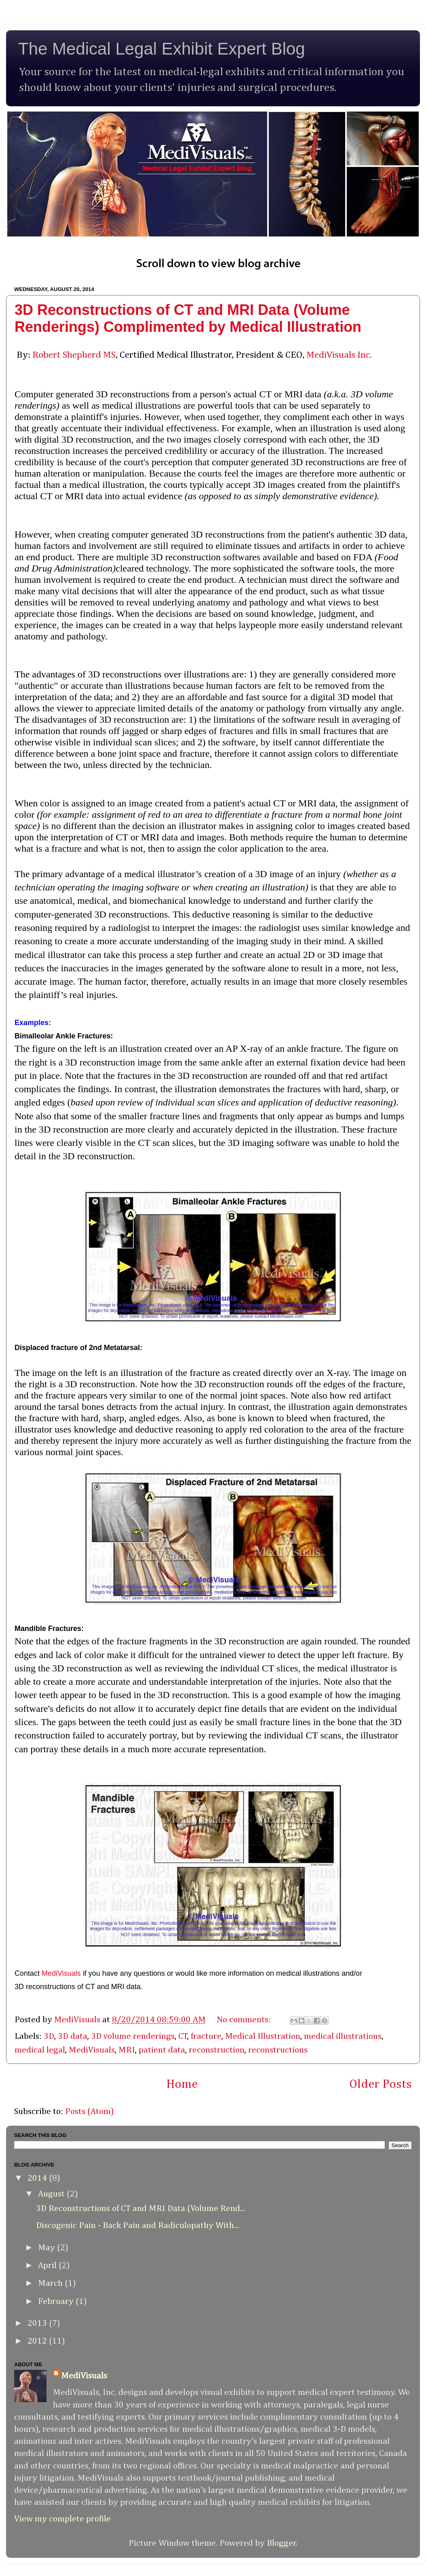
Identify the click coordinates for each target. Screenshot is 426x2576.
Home (182, 2084)
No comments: (245, 2019)
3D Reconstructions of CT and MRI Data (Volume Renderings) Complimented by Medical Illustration (188, 318)
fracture (206, 2036)
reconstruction (217, 2050)
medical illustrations (343, 2036)
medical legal (40, 2050)
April (48, 2265)
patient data (162, 2050)
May (47, 2247)
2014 (38, 2178)
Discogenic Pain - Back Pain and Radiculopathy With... (137, 2225)
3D (49, 2036)
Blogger (281, 2543)
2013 (38, 2323)
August (52, 2194)
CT (183, 2036)
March (51, 2283)
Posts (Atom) (89, 2111)
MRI (126, 2050)
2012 (38, 2341)
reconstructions (278, 2050)
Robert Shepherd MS (74, 355)
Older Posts (380, 2084)
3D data (72, 2036)
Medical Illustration (262, 2036)
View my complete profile (62, 2519)
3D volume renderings (133, 2036)
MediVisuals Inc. (338, 355)
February (57, 2301)
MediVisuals (61, 1973)
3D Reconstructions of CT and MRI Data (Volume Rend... (140, 2208)
